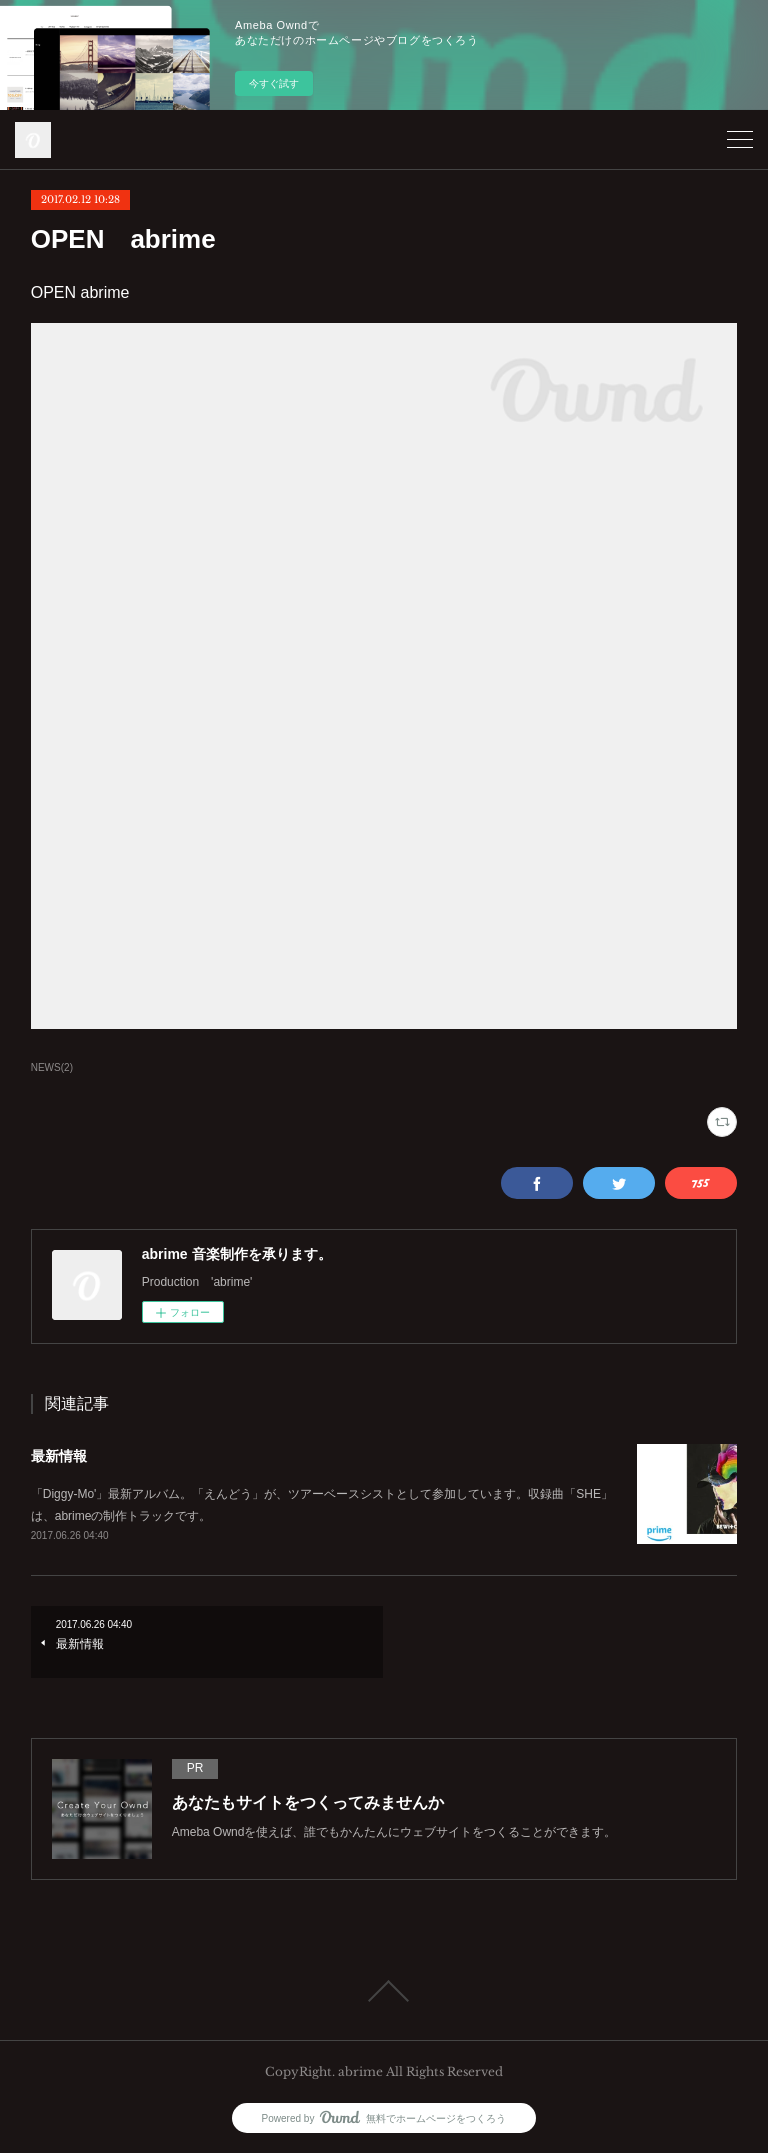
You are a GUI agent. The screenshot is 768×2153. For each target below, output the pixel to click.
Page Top (384, 1991)
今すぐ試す (274, 83)
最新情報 (59, 1456)
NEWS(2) (52, 1067)
